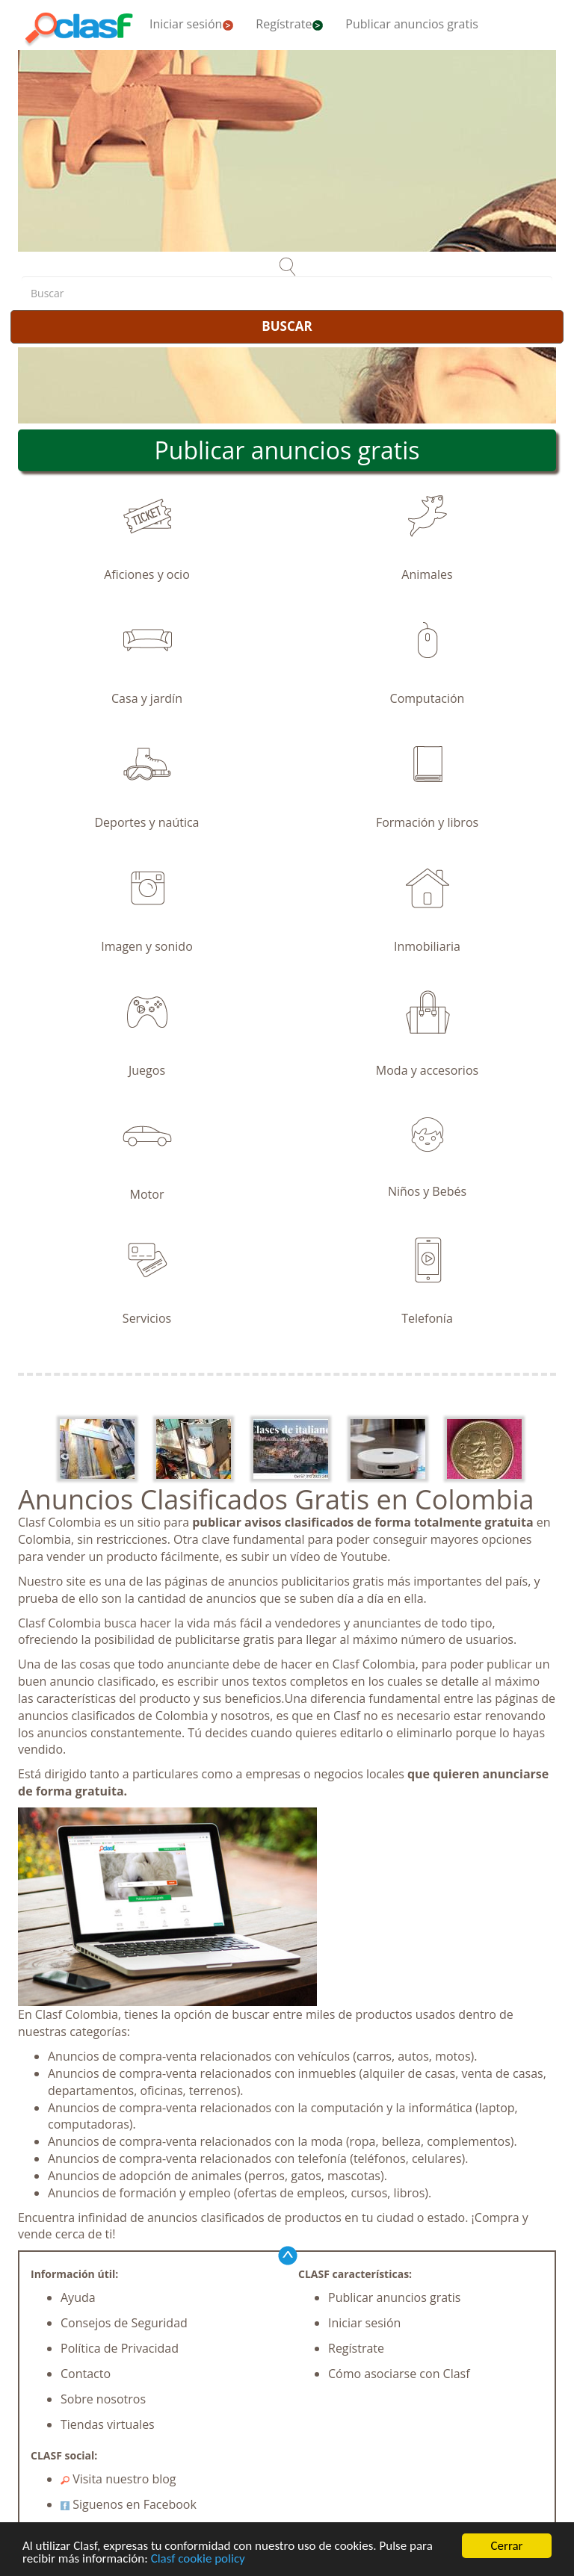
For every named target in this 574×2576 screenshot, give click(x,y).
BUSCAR (287, 326)
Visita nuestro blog (118, 2479)
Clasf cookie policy (198, 2558)
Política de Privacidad (120, 2348)
